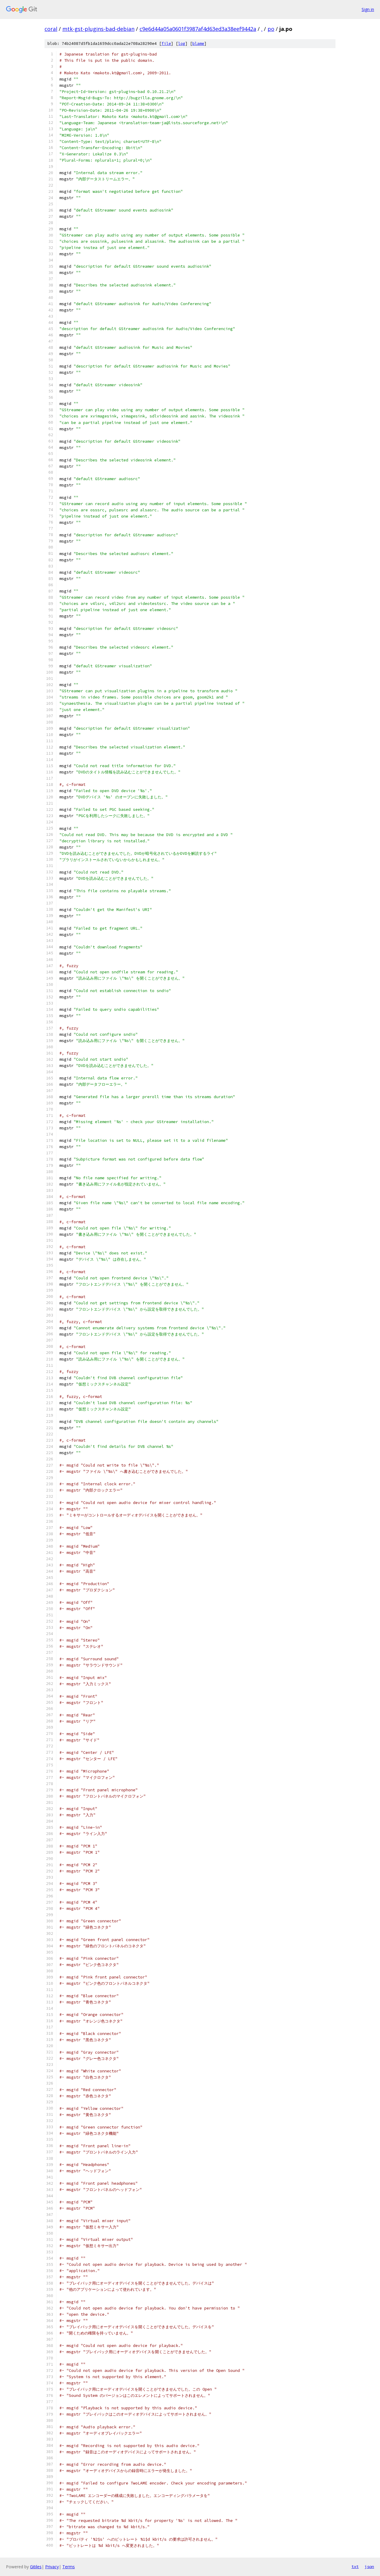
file (166, 43)
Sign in (368, 9)
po (270, 28)
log (181, 43)
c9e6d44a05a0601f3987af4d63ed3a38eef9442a (198, 28)
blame (198, 43)
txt (355, 2566)
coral (51, 28)
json (369, 2566)
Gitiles (36, 2566)
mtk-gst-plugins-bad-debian (98, 28)
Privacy (52, 2566)
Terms (68, 2566)
